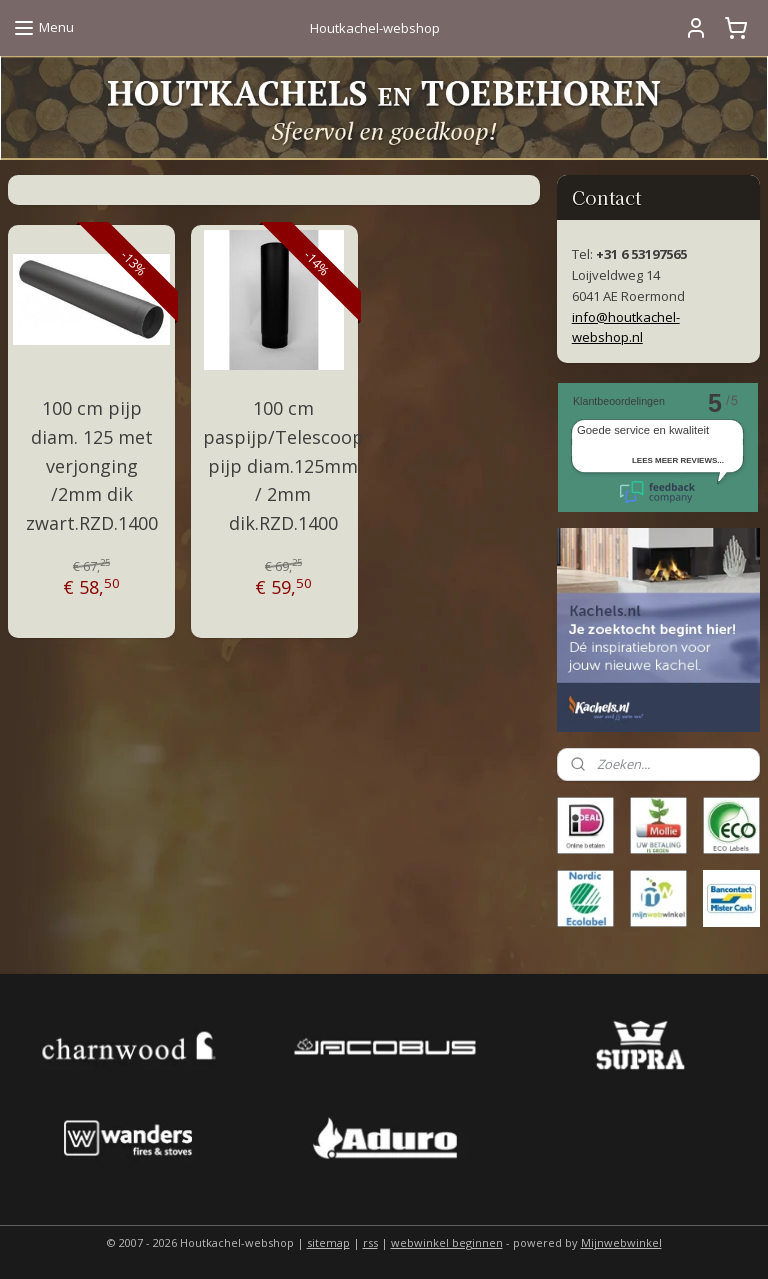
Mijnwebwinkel (621, 1242)
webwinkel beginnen (447, 1242)
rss (370, 1242)
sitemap (328, 1242)
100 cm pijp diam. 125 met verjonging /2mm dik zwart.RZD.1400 (92, 465)
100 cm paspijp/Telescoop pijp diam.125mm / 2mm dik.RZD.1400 (283, 465)
